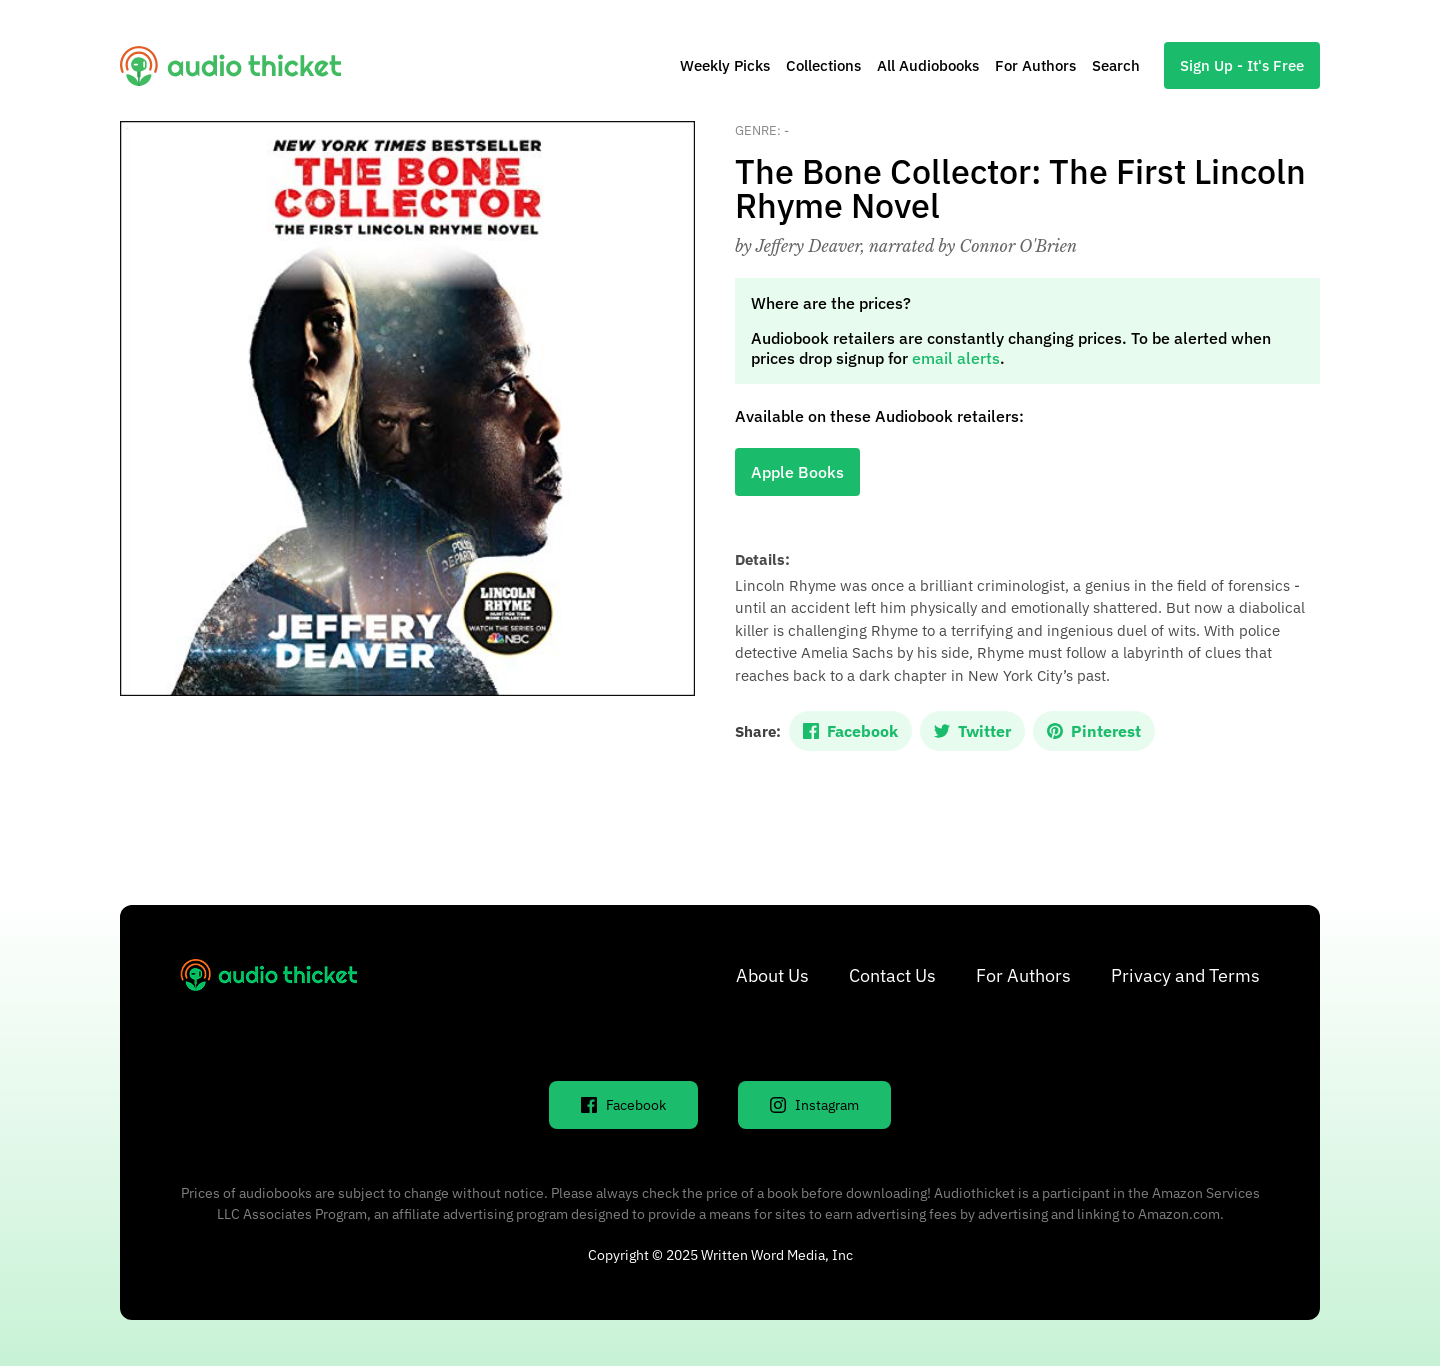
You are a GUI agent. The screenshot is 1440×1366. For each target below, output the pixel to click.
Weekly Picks (725, 65)
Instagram (814, 1105)
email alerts (956, 358)
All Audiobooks (928, 65)
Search (1116, 65)
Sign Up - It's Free (1242, 65)
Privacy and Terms (1185, 975)
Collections (823, 65)
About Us (772, 975)
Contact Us (892, 975)
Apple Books (797, 472)
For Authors (1035, 65)
